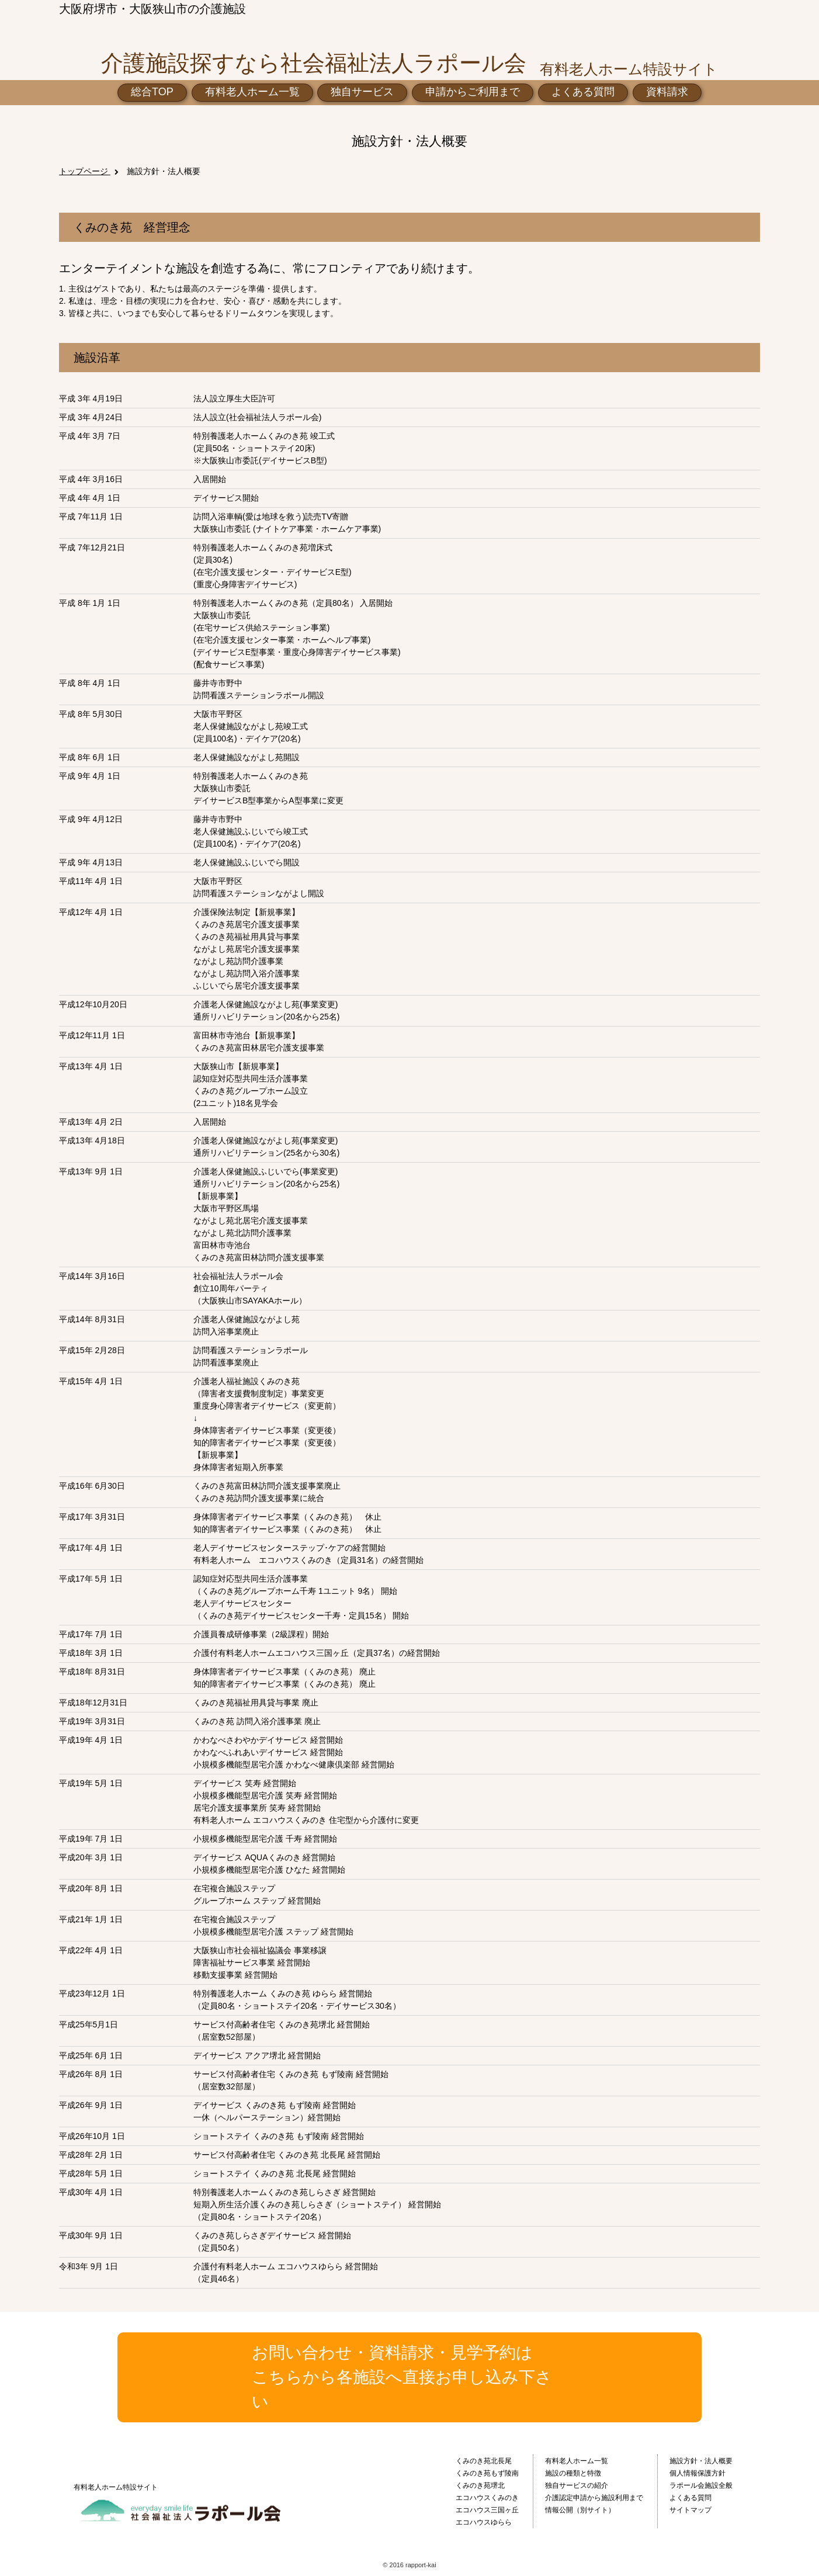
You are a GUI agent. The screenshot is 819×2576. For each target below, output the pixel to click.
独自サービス (362, 92)
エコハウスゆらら (484, 2522)
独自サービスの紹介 (576, 2485)
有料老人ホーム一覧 (252, 92)
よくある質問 (583, 92)
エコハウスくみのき (487, 2498)
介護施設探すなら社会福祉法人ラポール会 (313, 63)
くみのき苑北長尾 (484, 2461)
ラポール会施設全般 (701, 2485)
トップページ (84, 171)
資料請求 (667, 92)
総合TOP (152, 92)
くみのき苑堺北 (480, 2485)
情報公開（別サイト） (580, 2510)
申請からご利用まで (472, 92)
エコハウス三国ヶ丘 (487, 2510)
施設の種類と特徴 (573, 2473)
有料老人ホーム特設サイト (116, 2487)
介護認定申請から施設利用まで (594, 2498)
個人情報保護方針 (697, 2473)
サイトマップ (690, 2510)
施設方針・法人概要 (163, 171)
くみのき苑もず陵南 (487, 2473)
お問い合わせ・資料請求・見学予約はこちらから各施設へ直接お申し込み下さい (402, 2377)
